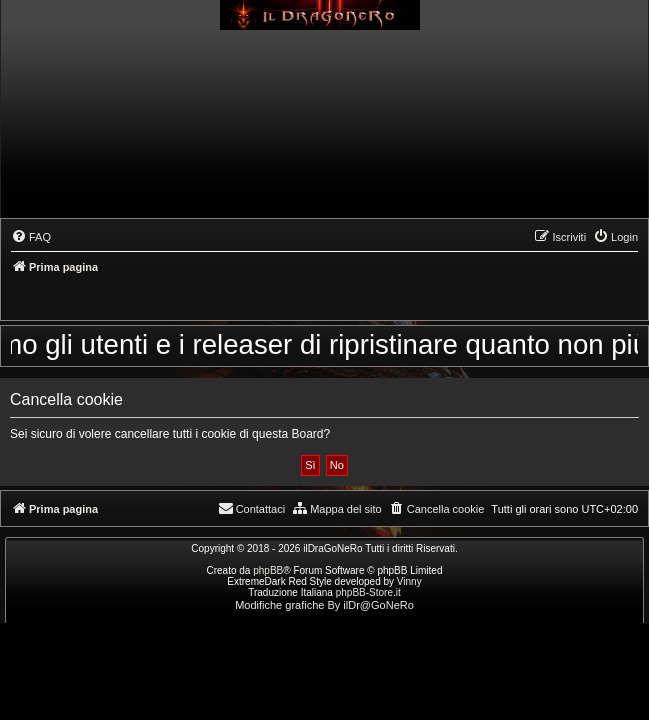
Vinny (409, 581)
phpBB (268, 570)
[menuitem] (31, 237)
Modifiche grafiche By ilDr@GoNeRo (324, 605)
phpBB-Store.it (368, 592)
